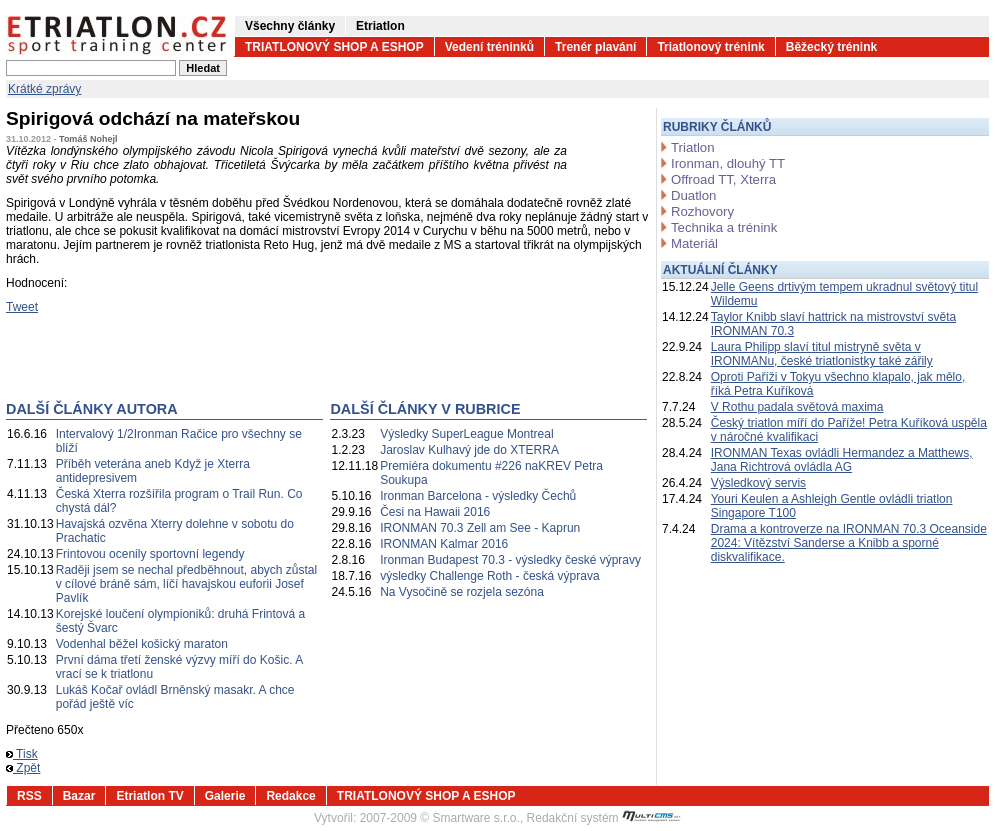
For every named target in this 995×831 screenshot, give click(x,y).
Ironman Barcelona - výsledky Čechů (478, 496)
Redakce (290, 796)
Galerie (225, 796)
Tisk (22, 754)
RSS (29, 796)
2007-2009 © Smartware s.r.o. (440, 818)
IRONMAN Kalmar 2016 (444, 544)
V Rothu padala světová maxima (797, 407)
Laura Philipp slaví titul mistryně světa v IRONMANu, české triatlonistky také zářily (822, 354)
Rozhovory (702, 211)
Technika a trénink (724, 227)
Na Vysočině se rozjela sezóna (462, 592)
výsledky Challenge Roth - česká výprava (489, 576)
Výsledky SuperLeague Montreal (466, 434)
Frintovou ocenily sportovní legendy (150, 554)
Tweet (22, 307)
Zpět (23, 768)
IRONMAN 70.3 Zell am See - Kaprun (480, 528)
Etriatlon (380, 26)
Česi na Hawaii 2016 (435, 512)
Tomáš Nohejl (88, 139)
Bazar (79, 796)
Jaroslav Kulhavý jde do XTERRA (469, 450)
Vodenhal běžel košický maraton (142, 644)
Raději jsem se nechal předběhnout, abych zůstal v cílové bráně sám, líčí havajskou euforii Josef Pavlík (187, 584)
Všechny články (290, 26)
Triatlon (692, 147)
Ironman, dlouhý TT (728, 163)
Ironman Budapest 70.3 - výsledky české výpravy (510, 560)
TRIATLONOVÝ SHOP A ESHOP (334, 47)
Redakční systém (604, 818)
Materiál (694, 243)
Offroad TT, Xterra (723, 179)
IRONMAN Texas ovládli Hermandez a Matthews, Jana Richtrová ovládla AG (842, 460)
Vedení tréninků (489, 47)
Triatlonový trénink (710, 47)
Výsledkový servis (758, 483)
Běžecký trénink (831, 47)
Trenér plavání (595, 47)
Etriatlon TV (149, 796)
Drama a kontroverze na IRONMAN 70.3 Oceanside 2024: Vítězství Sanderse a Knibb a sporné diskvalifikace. (849, 543)
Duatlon (693, 195)
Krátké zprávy (44, 89)
